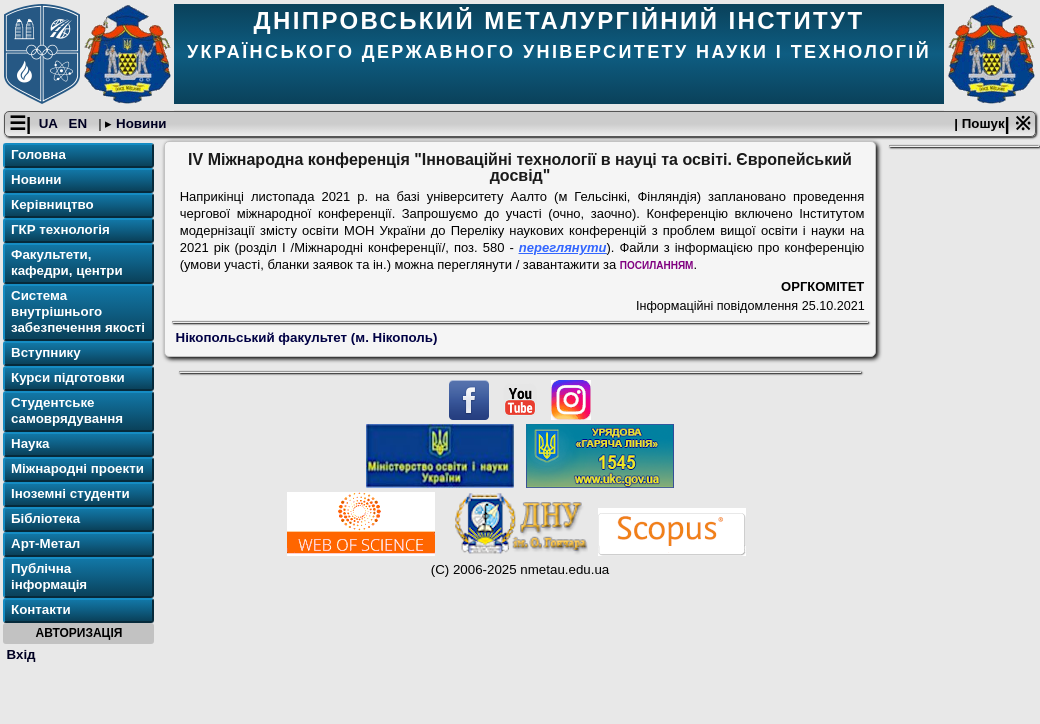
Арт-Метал (45, 543)
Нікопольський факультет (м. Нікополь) (307, 337)
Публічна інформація (49, 576)
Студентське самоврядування (67, 410)
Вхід (21, 654)
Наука (30, 443)
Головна (38, 154)
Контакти (41, 609)
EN (80, 123)
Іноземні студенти (70, 493)
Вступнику (46, 352)
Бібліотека (45, 518)
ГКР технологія (60, 229)
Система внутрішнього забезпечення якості (78, 311)
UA (50, 123)
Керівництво (52, 204)
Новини (139, 123)
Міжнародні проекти (77, 468)
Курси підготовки (68, 377)
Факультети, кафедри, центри (67, 262)
